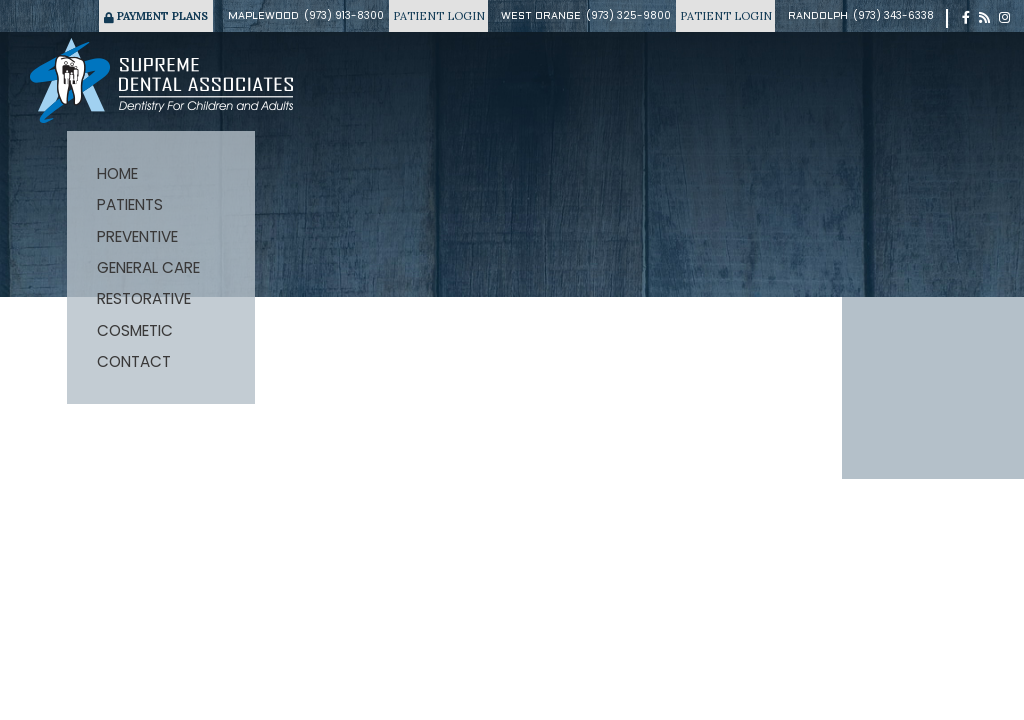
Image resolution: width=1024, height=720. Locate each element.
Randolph (818, 16)
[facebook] (966, 18)
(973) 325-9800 (628, 15)
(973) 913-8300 (344, 15)
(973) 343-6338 (893, 15)
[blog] (984, 18)
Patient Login (439, 16)
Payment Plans (156, 16)
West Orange (541, 16)
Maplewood (263, 16)
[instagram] (1004, 18)
